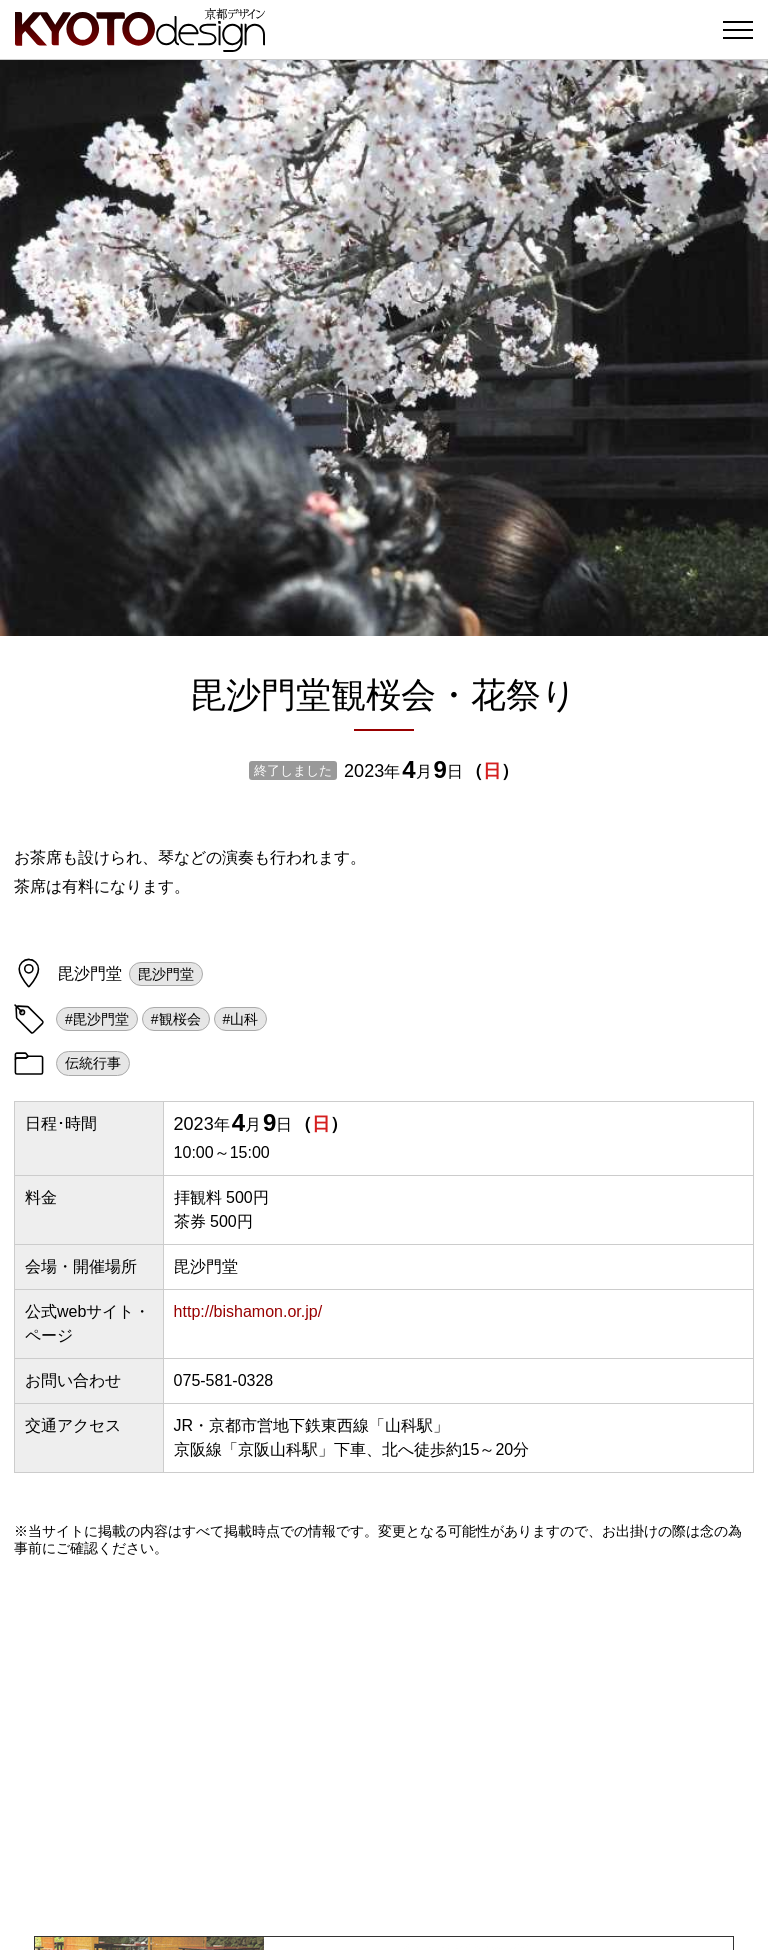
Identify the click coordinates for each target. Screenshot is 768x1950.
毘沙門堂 (166, 974)
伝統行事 (93, 1063)
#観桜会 (176, 1019)
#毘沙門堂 (97, 1019)
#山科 (241, 1019)
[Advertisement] (384, 1746)
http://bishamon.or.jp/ (248, 1311)
